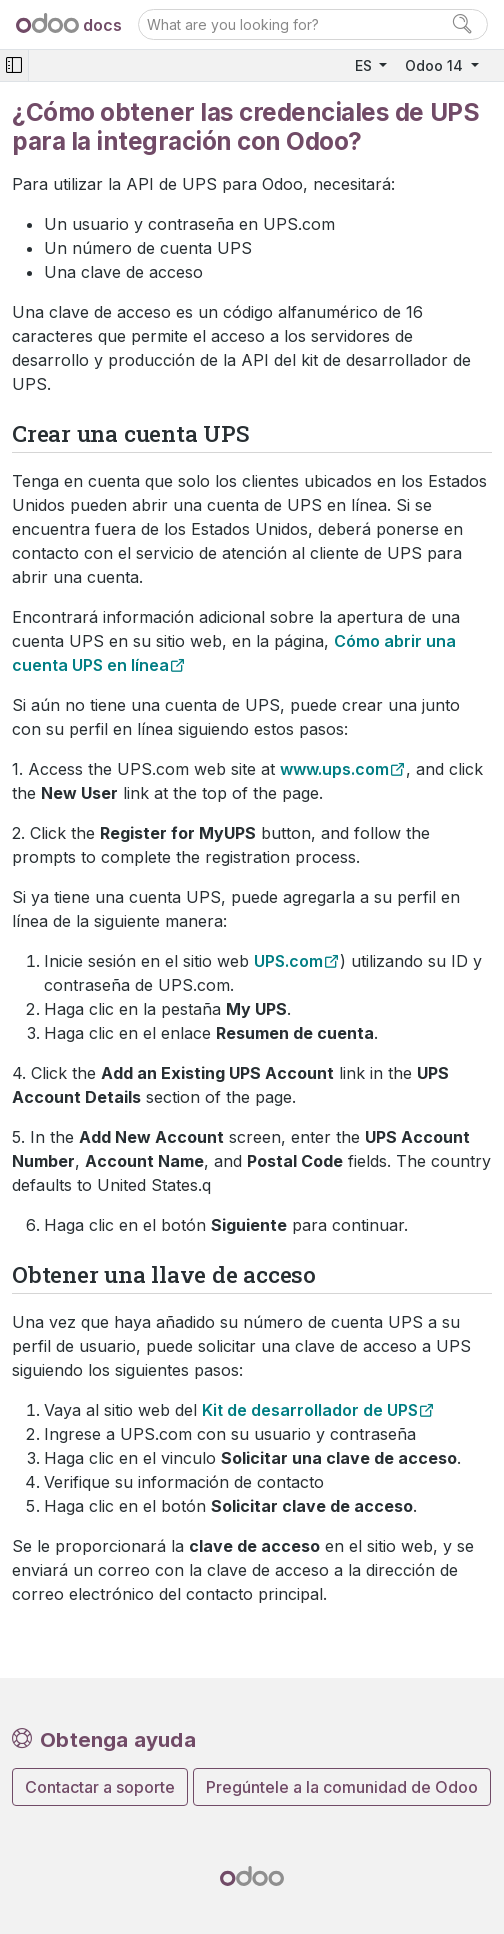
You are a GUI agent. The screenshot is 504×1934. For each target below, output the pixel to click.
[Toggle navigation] (14, 65)
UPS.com (288, 961)
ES (365, 65)
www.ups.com (334, 769)
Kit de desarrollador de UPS (310, 1410)
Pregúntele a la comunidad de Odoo (342, 1787)
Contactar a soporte (100, 1787)
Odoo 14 (436, 65)
